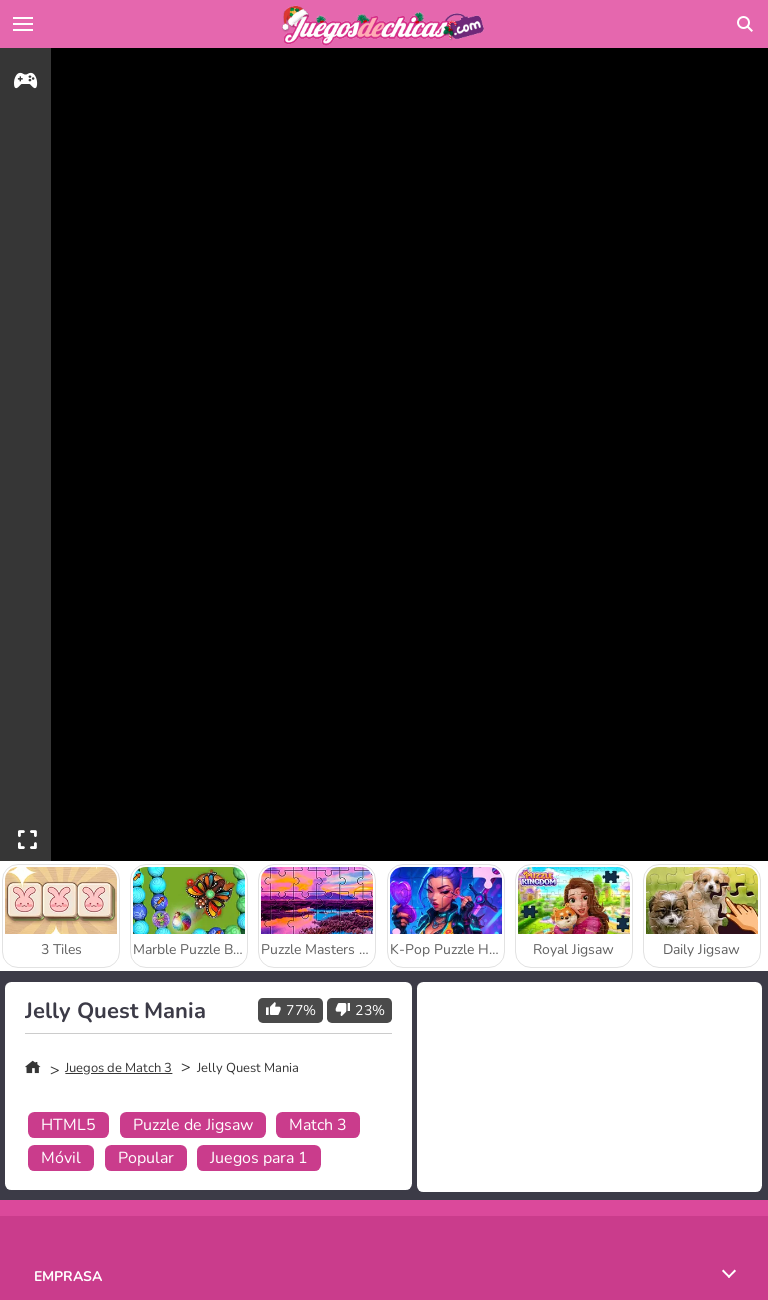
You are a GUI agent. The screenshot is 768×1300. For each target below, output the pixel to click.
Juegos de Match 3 (118, 1068)
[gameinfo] (25, 83)
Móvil (61, 1158)
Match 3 (318, 1125)
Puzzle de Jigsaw (193, 1125)
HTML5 (68, 1125)
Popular (146, 1158)
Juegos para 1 (259, 1158)
